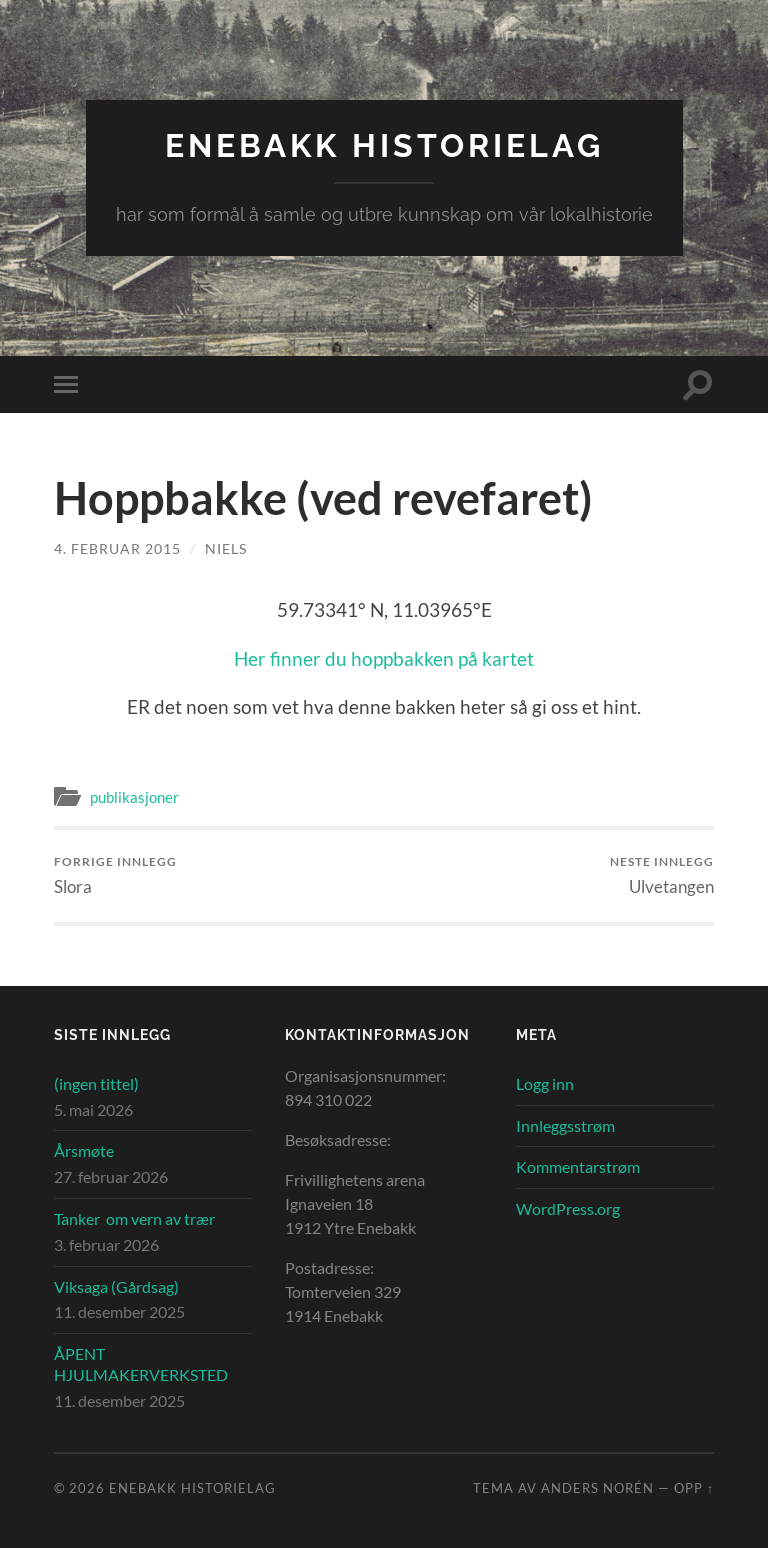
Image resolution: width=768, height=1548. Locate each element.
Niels (226, 548)
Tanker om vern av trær (134, 1218)
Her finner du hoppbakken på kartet (384, 658)
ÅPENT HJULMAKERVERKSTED (141, 1364)
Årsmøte (84, 1150)
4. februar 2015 (117, 548)
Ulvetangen (662, 875)
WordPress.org (568, 1208)
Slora (115, 875)
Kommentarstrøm (578, 1166)
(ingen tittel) (96, 1083)
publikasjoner (134, 797)
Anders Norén (597, 1488)
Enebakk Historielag (384, 145)
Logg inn (545, 1083)
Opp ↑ (694, 1488)
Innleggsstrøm (565, 1125)
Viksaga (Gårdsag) (116, 1286)
